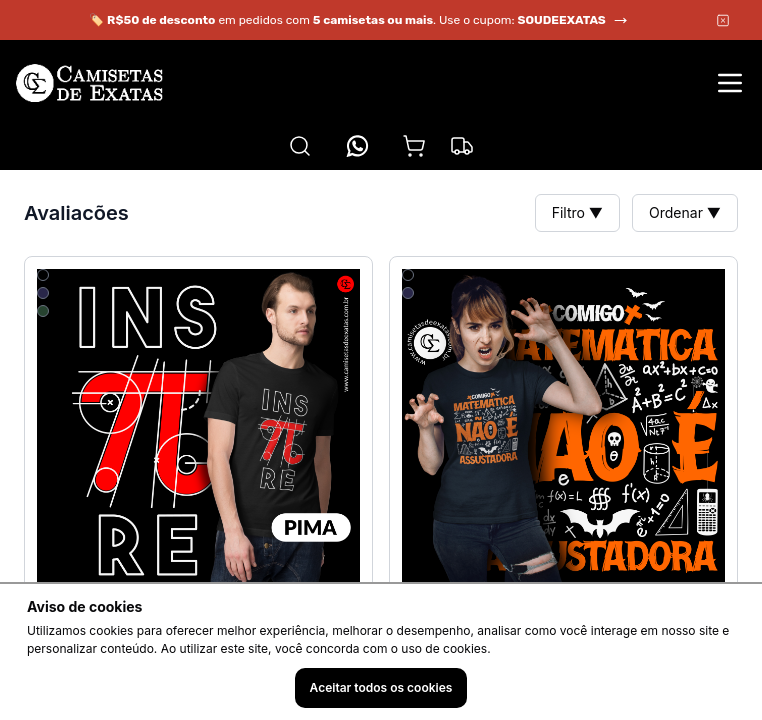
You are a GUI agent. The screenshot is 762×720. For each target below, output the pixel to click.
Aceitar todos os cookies (381, 687)
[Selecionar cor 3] (43, 311)
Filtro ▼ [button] (577, 212)
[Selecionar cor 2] (43, 293)
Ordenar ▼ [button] (685, 212)
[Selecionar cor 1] (43, 275)
